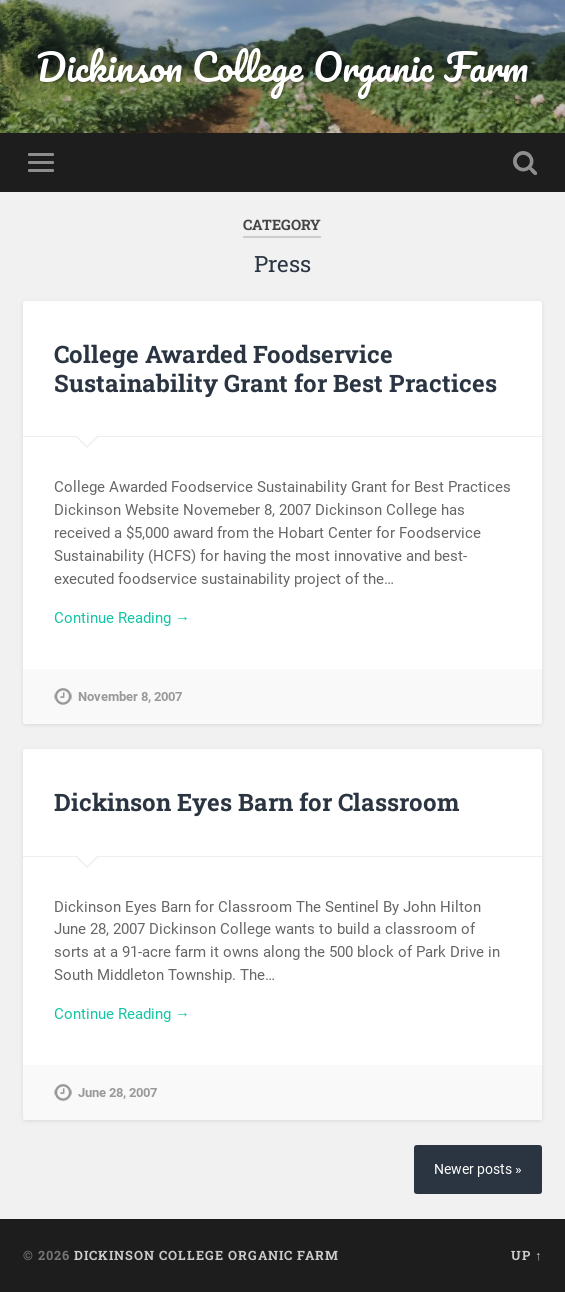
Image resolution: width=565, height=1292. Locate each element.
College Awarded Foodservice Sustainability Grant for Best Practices (275, 368)
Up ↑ (526, 1255)
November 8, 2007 (130, 696)
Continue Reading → (122, 618)
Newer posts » (478, 1169)
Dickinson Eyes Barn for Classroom (256, 802)
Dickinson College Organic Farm (282, 66)
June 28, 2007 (117, 1092)
